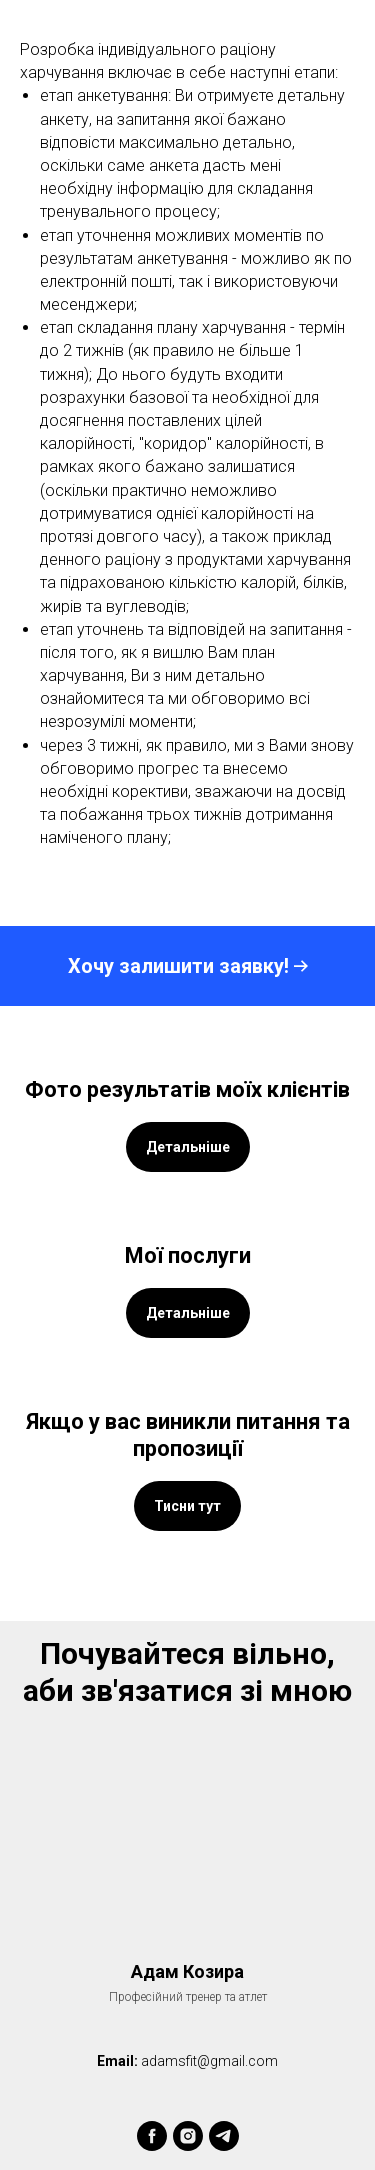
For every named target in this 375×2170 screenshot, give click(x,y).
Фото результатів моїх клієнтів (187, 1089)
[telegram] (224, 2136)
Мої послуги (188, 1255)
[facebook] (152, 2136)
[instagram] (188, 2136)
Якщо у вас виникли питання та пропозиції (188, 1435)
